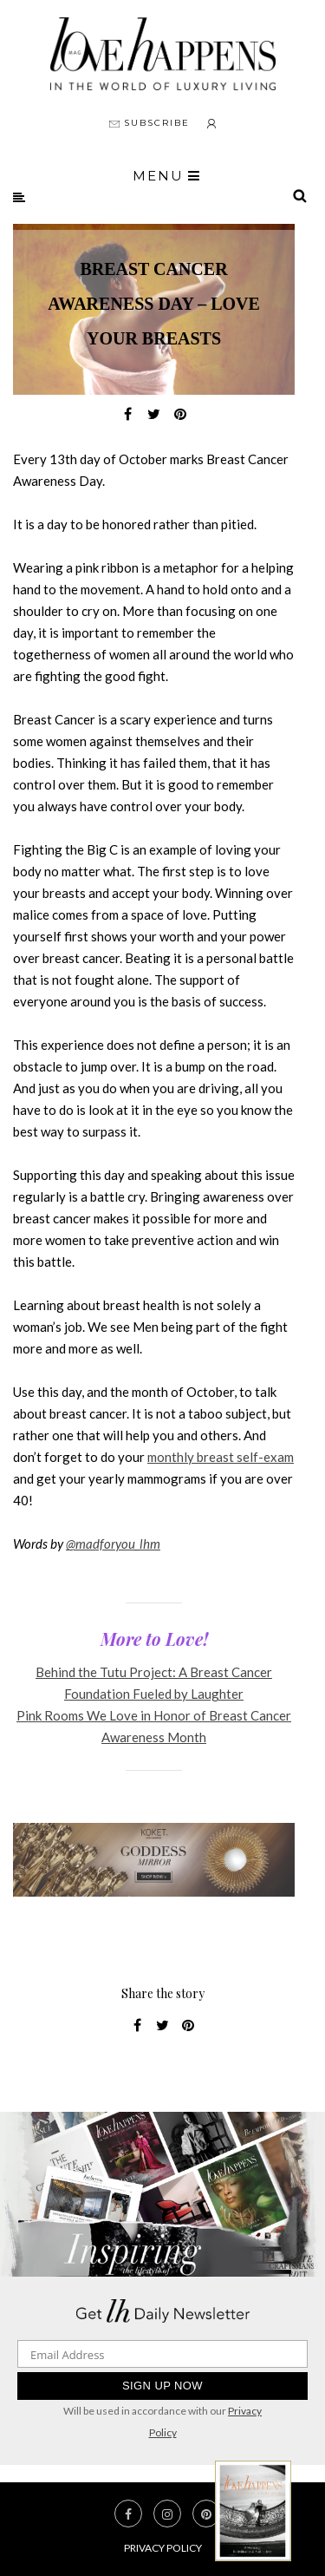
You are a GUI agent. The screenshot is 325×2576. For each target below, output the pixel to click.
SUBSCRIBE (149, 122)
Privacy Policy (163, 2547)
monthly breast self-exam (220, 1457)
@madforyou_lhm (113, 1543)
